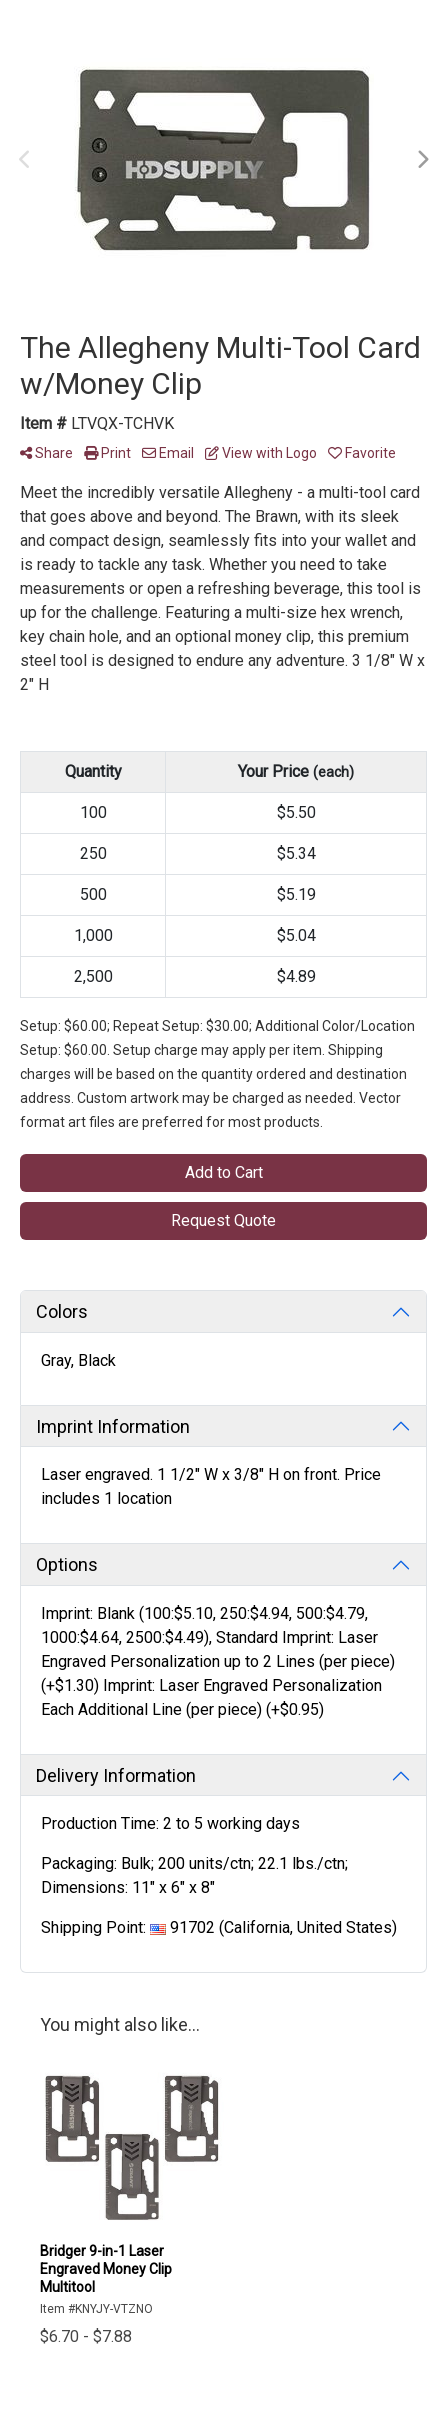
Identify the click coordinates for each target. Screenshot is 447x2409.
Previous (25, 160)
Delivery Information (116, 1775)
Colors (62, 1311)
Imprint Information (113, 1426)
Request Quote (223, 1220)
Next (422, 160)
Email (168, 453)
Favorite (362, 453)
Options (67, 1564)
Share (46, 453)
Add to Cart (224, 1172)
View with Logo (261, 453)
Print (107, 453)
